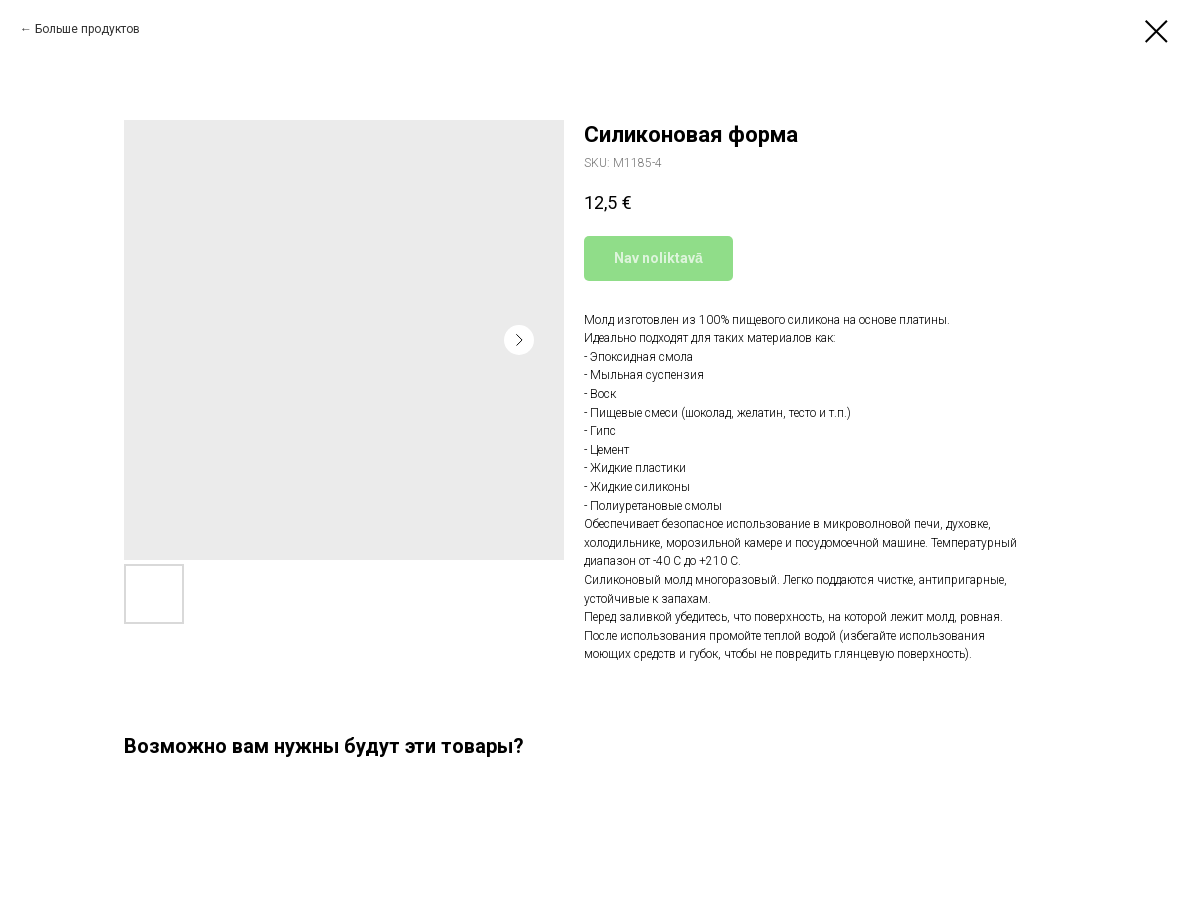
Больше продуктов (87, 29)
